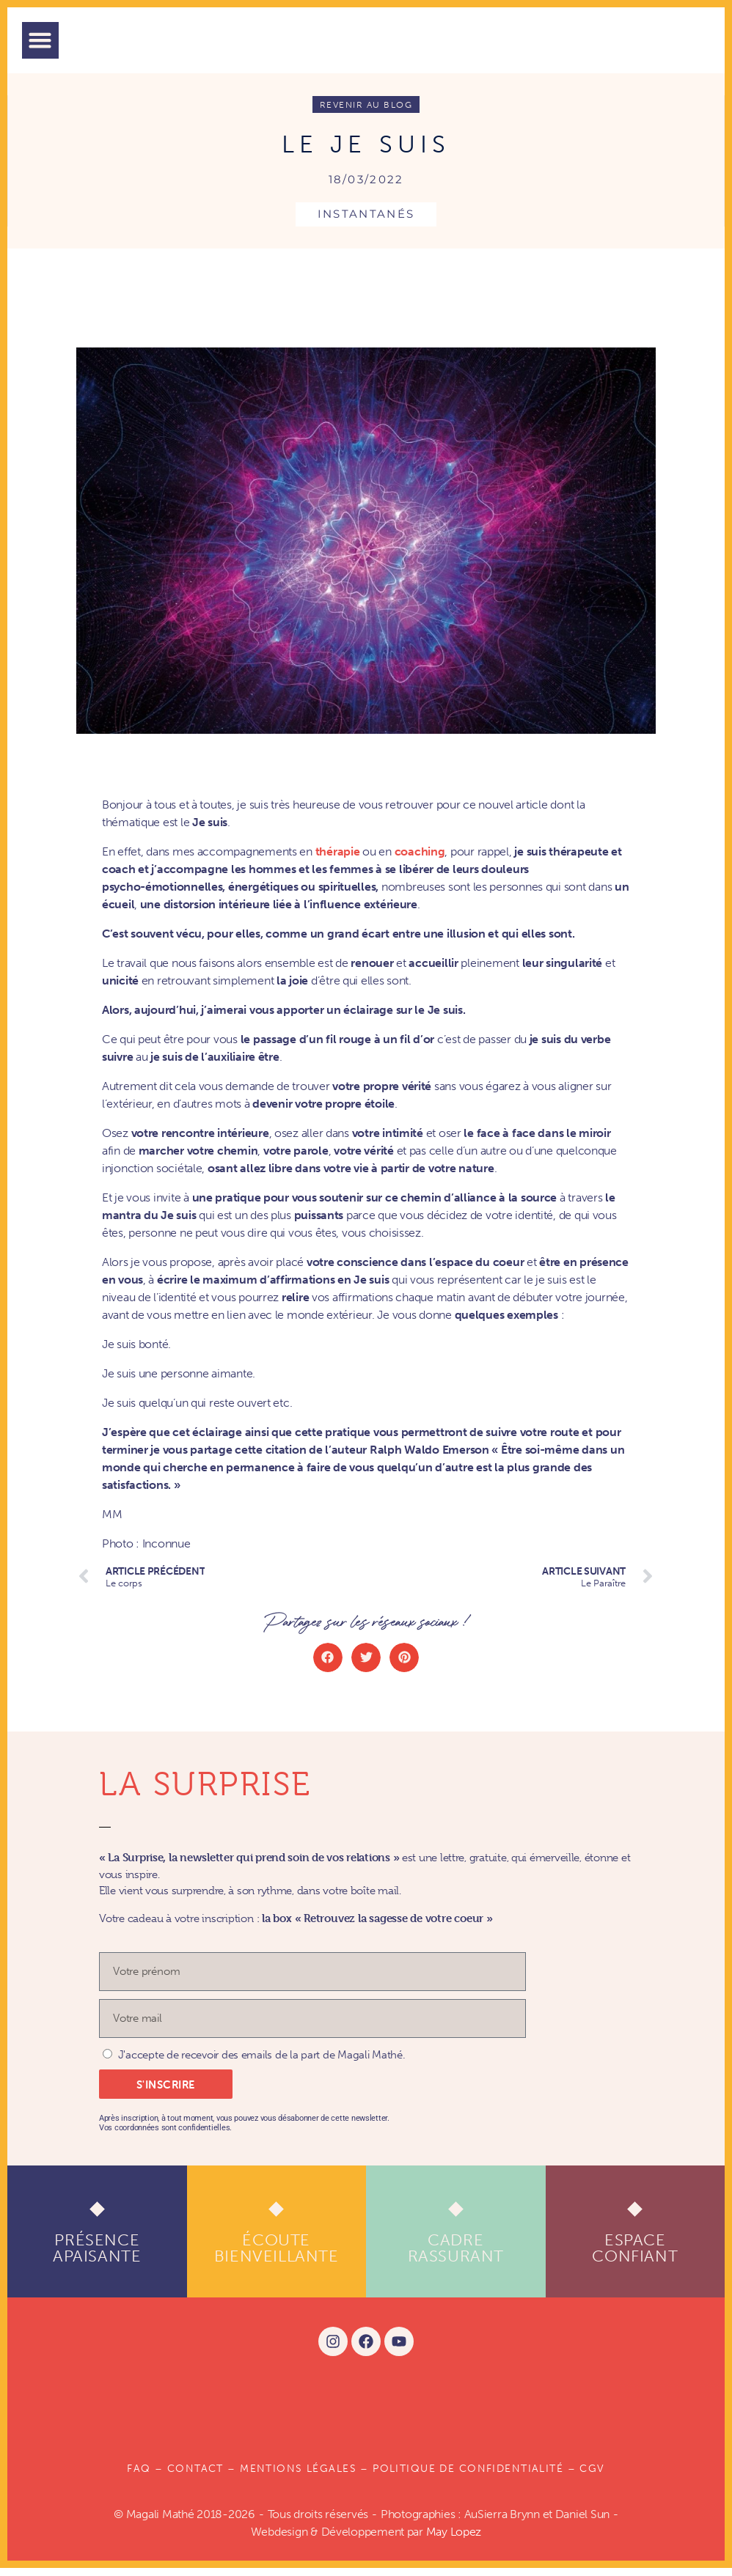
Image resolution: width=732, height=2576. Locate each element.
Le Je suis (366, 151)
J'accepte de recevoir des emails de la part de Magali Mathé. (262, 2063)
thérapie (337, 859)
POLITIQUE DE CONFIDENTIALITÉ (468, 2477)
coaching (420, 859)
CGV (591, 2477)
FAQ (138, 2477)
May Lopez (454, 2540)
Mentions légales (298, 2477)
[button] (40, 40)
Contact (195, 2477)
